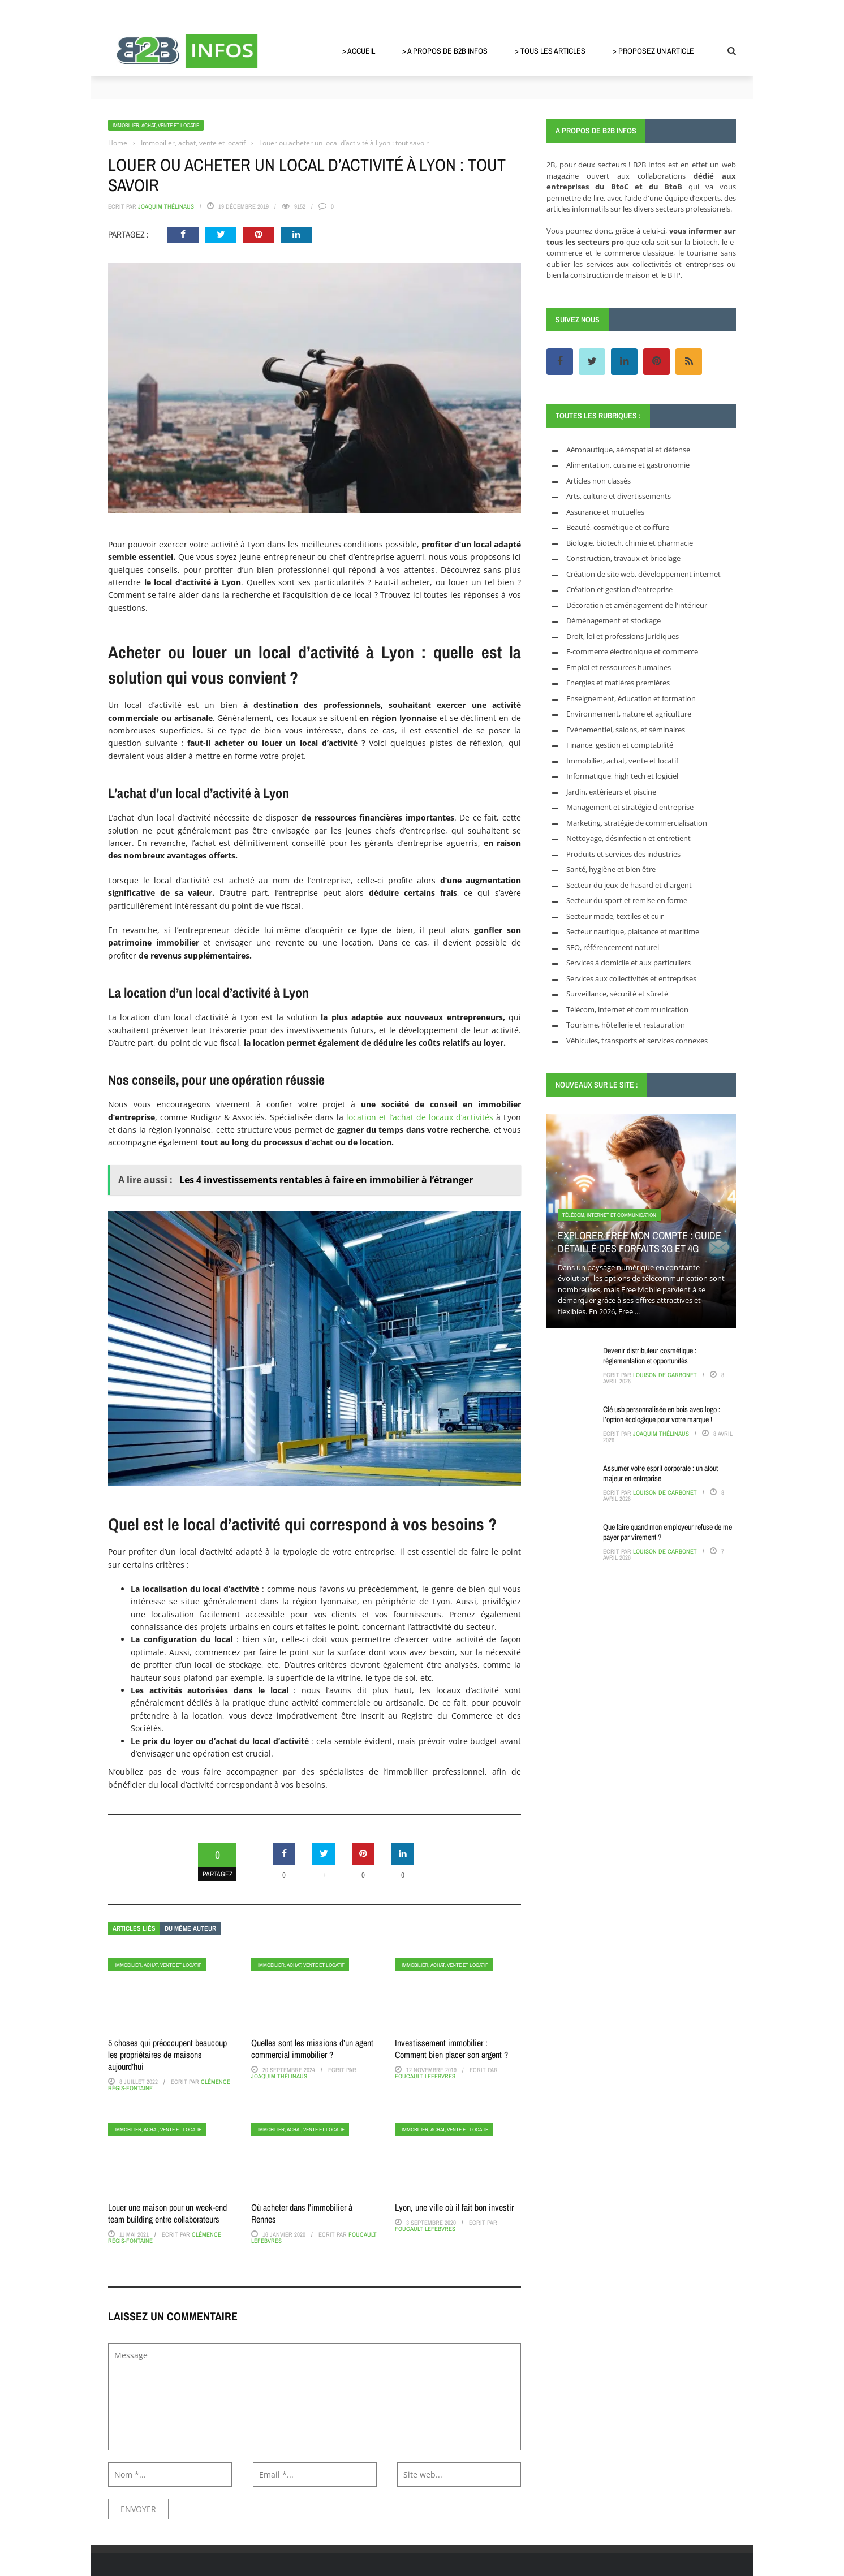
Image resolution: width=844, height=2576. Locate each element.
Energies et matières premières (618, 683)
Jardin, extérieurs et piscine (611, 792)
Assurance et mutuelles (605, 512)
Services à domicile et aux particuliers (628, 962)
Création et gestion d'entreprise (619, 589)
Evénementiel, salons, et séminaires (625, 729)
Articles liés (134, 1928)
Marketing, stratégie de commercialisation (636, 823)
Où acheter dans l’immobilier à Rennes (301, 2213)
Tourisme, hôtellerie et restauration (625, 1025)
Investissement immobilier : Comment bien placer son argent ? (451, 2048)
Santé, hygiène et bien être (611, 869)
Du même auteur (190, 1928)
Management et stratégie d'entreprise (630, 807)
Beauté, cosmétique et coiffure (617, 527)
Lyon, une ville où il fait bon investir (454, 2207)
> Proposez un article (653, 51)
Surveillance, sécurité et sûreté (617, 994)
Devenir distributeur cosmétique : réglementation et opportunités (649, 1355)
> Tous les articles (550, 51)
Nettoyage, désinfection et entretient (628, 838)
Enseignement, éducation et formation (631, 698)
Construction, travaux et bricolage (623, 558)
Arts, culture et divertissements (618, 496)
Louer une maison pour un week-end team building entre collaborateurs (167, 2213)
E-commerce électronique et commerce (632, 651)
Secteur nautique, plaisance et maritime (632, 931)
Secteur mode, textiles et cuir (615, 916)
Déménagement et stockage (613, 620)
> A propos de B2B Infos (445, 51)
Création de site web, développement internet (643, 574)
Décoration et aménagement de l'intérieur (636, 605)
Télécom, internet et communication (627, 1009)
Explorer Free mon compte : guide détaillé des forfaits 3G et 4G (639, 1241)
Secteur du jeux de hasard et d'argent (629, 885)
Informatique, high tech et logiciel (622, 776)
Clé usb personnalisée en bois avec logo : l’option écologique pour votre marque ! (661, 1414)
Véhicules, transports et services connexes (637, 1040)
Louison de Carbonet (665, 1375)
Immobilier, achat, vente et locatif (156, 125)
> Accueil (358, 51)
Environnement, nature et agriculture (628, 714)
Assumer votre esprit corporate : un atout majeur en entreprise (660, 1473)
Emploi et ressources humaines (618, 667)
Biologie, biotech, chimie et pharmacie (629, 543)
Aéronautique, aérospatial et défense (628, 450)
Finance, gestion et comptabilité (619, 745)
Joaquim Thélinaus (166, 206)
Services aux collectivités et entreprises (631, 978)
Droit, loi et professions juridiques (622, 636)
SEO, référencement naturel (612, 947)
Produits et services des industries (623, 854)
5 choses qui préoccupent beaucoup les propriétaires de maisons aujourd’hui (167, 2054)
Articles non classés (598, 481)
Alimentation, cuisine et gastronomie (628, 465)
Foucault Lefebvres (425, 2076)
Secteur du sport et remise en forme (626, 900)
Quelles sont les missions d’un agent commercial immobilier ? (312, 2048)
